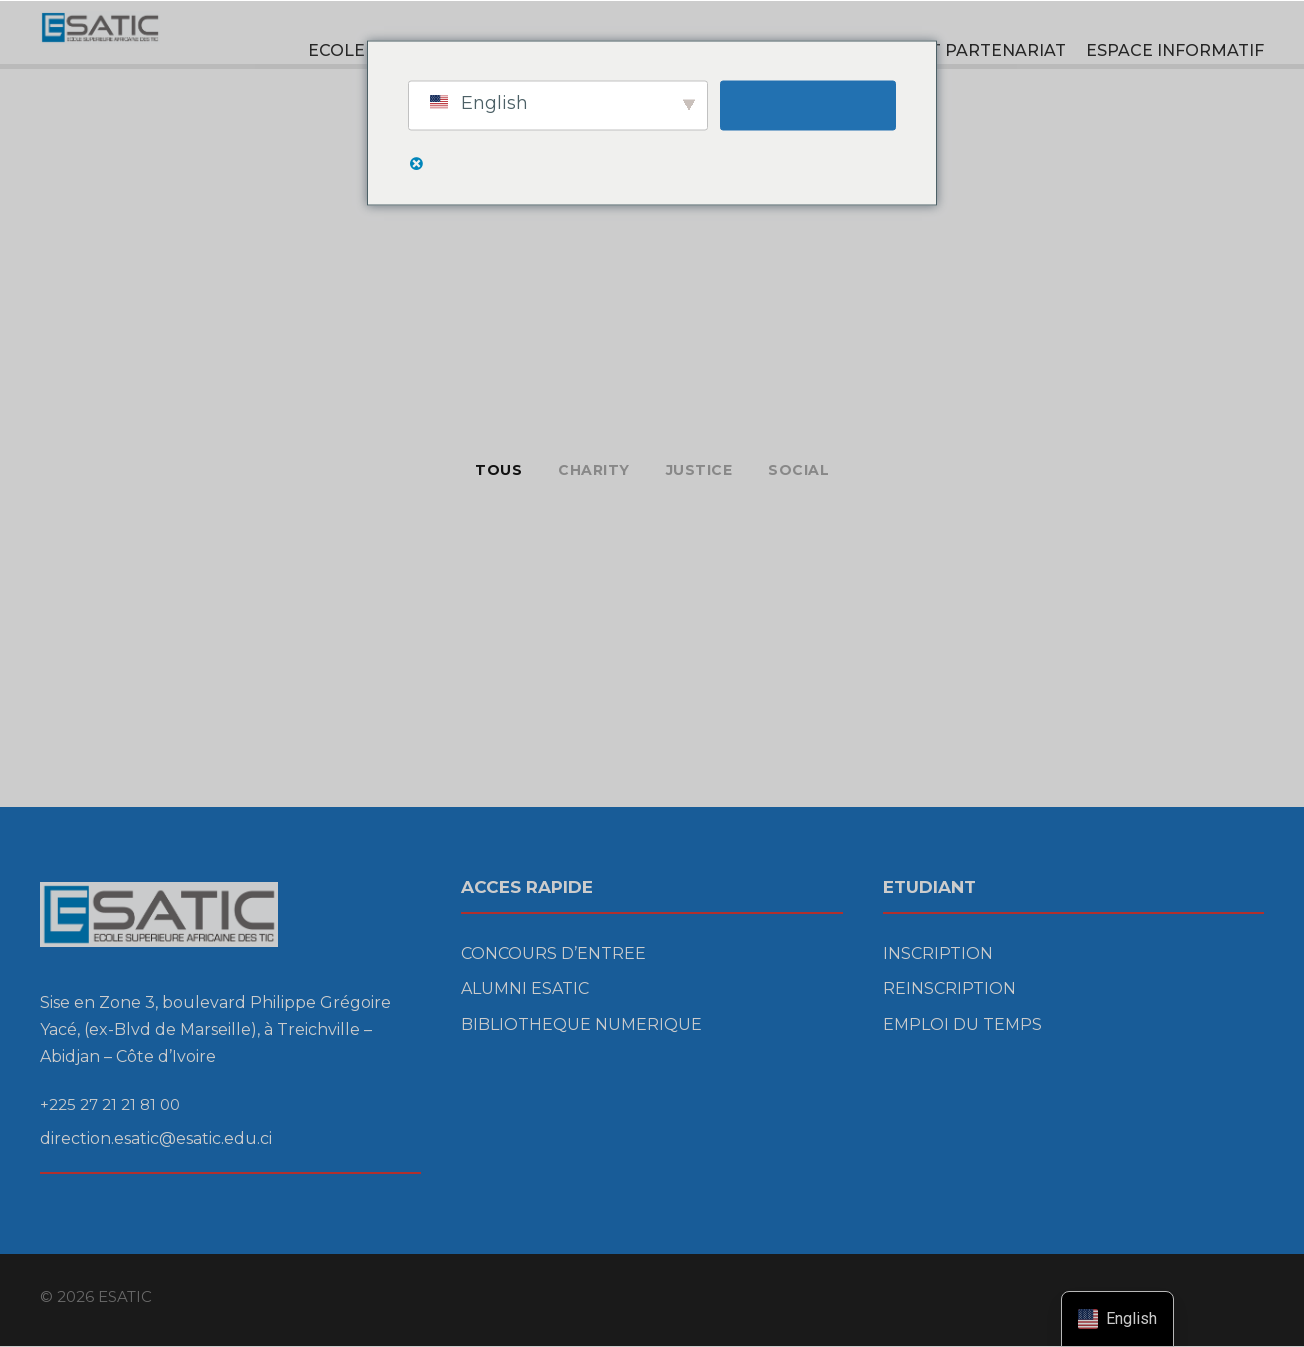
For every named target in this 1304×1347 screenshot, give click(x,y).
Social (798, 470)
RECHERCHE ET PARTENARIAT (937, 50)
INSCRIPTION (938, 953)
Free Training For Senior (140, 680)
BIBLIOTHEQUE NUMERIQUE (581, 1024)
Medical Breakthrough (554, 557)
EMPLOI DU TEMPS (962, 1024)
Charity (594, 470)
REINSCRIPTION (949, 988)
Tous (498, 470)
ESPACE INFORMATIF (1175, 50)
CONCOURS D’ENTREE (553, 953)
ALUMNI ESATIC (525, 988)
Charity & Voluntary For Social (168, 554)
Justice (699, 470)
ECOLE (336, 50)
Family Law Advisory (964, 571)
